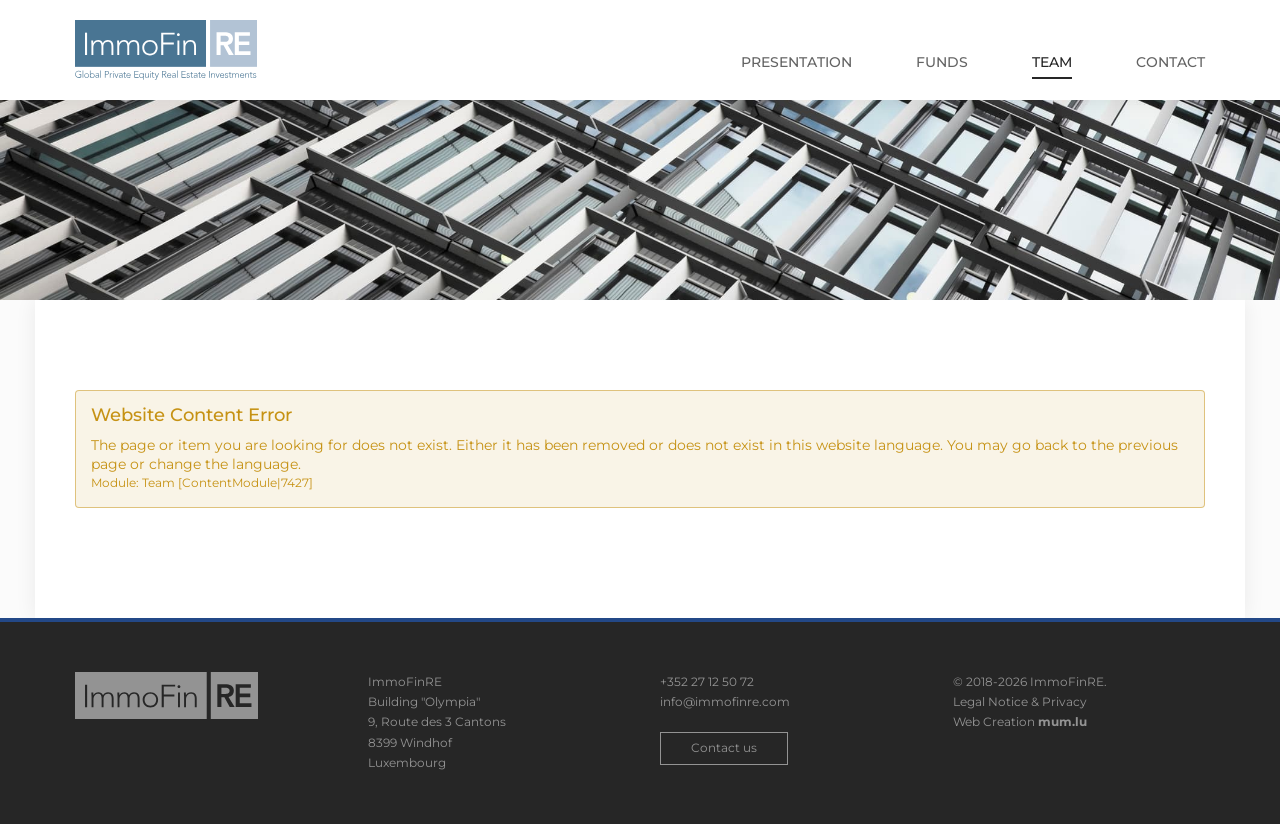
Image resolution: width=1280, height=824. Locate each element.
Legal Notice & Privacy (1020, 701)
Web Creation (994, 721)
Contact (1170, 62)
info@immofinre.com (725, 701)
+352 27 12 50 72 (707, 681)
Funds (942, 62)
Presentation (796, 62)
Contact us (724, 747)
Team (1052, 62)
